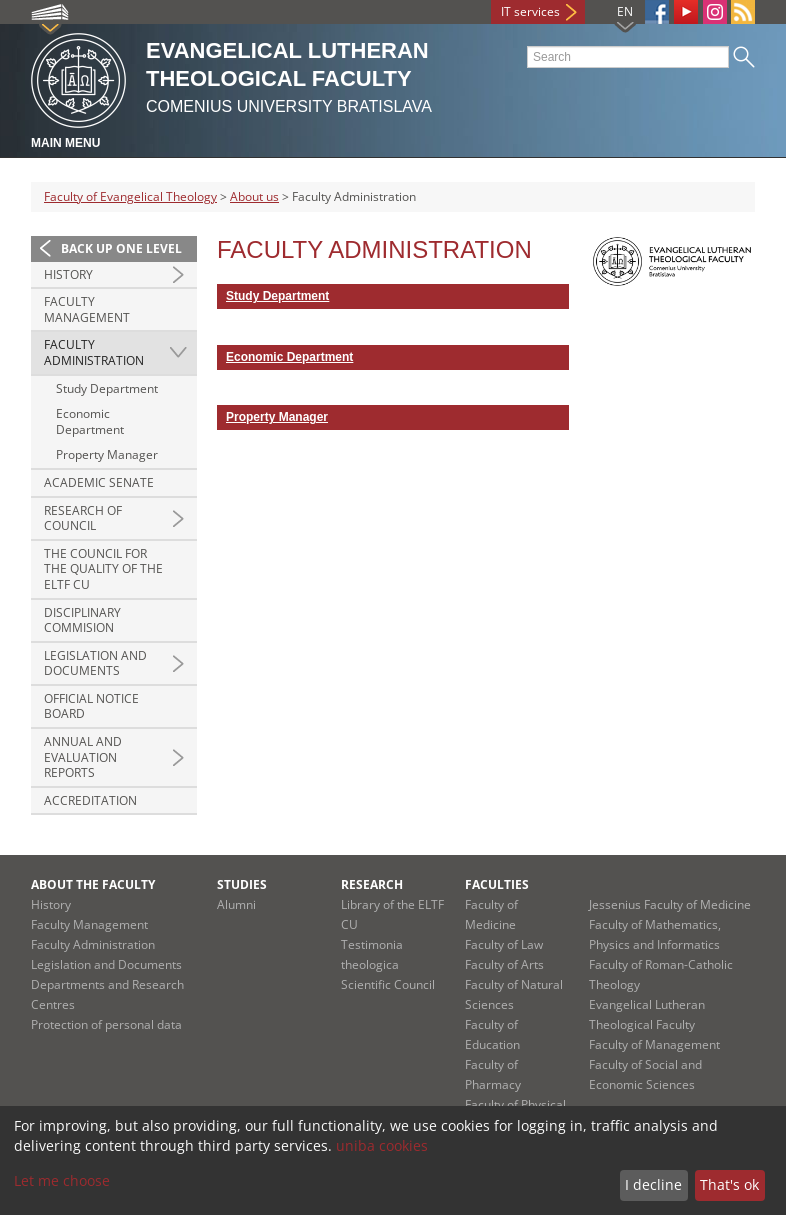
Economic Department (90, 421)
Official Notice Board (91, 706)
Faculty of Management (654, 1044)
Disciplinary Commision (82, 620)
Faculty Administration (94, 352)
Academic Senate (99, 482)
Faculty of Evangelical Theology (130, 196)
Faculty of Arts (504, 964)
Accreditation (90, 800)
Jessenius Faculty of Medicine (670, 904)
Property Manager (107, 454)
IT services (530, 11)
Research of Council (83, 518)
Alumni (236, 904)
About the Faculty (93, 884)
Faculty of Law (504, 944)
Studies (242, 884)
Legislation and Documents (106, 964)
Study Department (107, 388)
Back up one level (121, 248)
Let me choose (62, 1180)
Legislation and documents (95, 663)
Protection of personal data (106, 1024)
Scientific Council (388, 984)
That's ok (729, 1184)
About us (254, 196)
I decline (653, 1184)
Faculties (497, 884)
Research (372, 884)
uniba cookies (382, 1145)
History (68, 274)
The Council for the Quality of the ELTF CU (103, 569)
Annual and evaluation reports (83, 757)
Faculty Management (87, 309)
